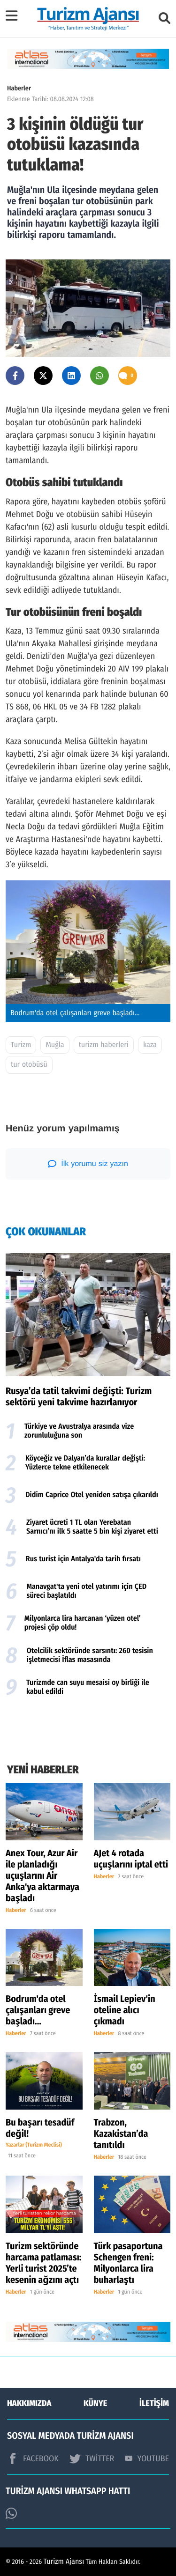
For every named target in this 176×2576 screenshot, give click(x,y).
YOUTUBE (147, 2458)
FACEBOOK (33, 2458)
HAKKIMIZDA (29, 2403)
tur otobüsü (29, 1064)
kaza (150, 1045)
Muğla (55, 1045)
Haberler (19, 88)
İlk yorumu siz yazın (88, 1163)
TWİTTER (91, 2458)
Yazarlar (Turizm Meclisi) (34, 2145)
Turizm (21, 1045)
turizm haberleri (104, 1045)
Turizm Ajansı (64, 2561)
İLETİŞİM (154, 2403)
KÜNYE (95, 2403)
